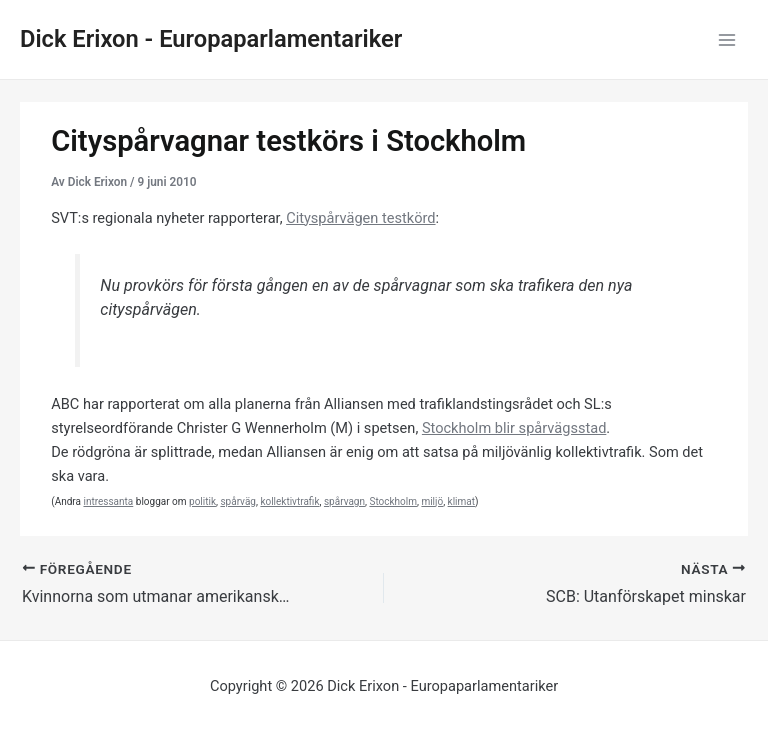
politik (202, 501)
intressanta (108, 501)
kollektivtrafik (289, 501)
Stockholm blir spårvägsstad (514, 428)
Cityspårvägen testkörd (360, 218)
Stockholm (393, 501)
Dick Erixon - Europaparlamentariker (211, 39)
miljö (432, 501)
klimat (461, 501)
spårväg (238, 501)
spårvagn (344, 501)
